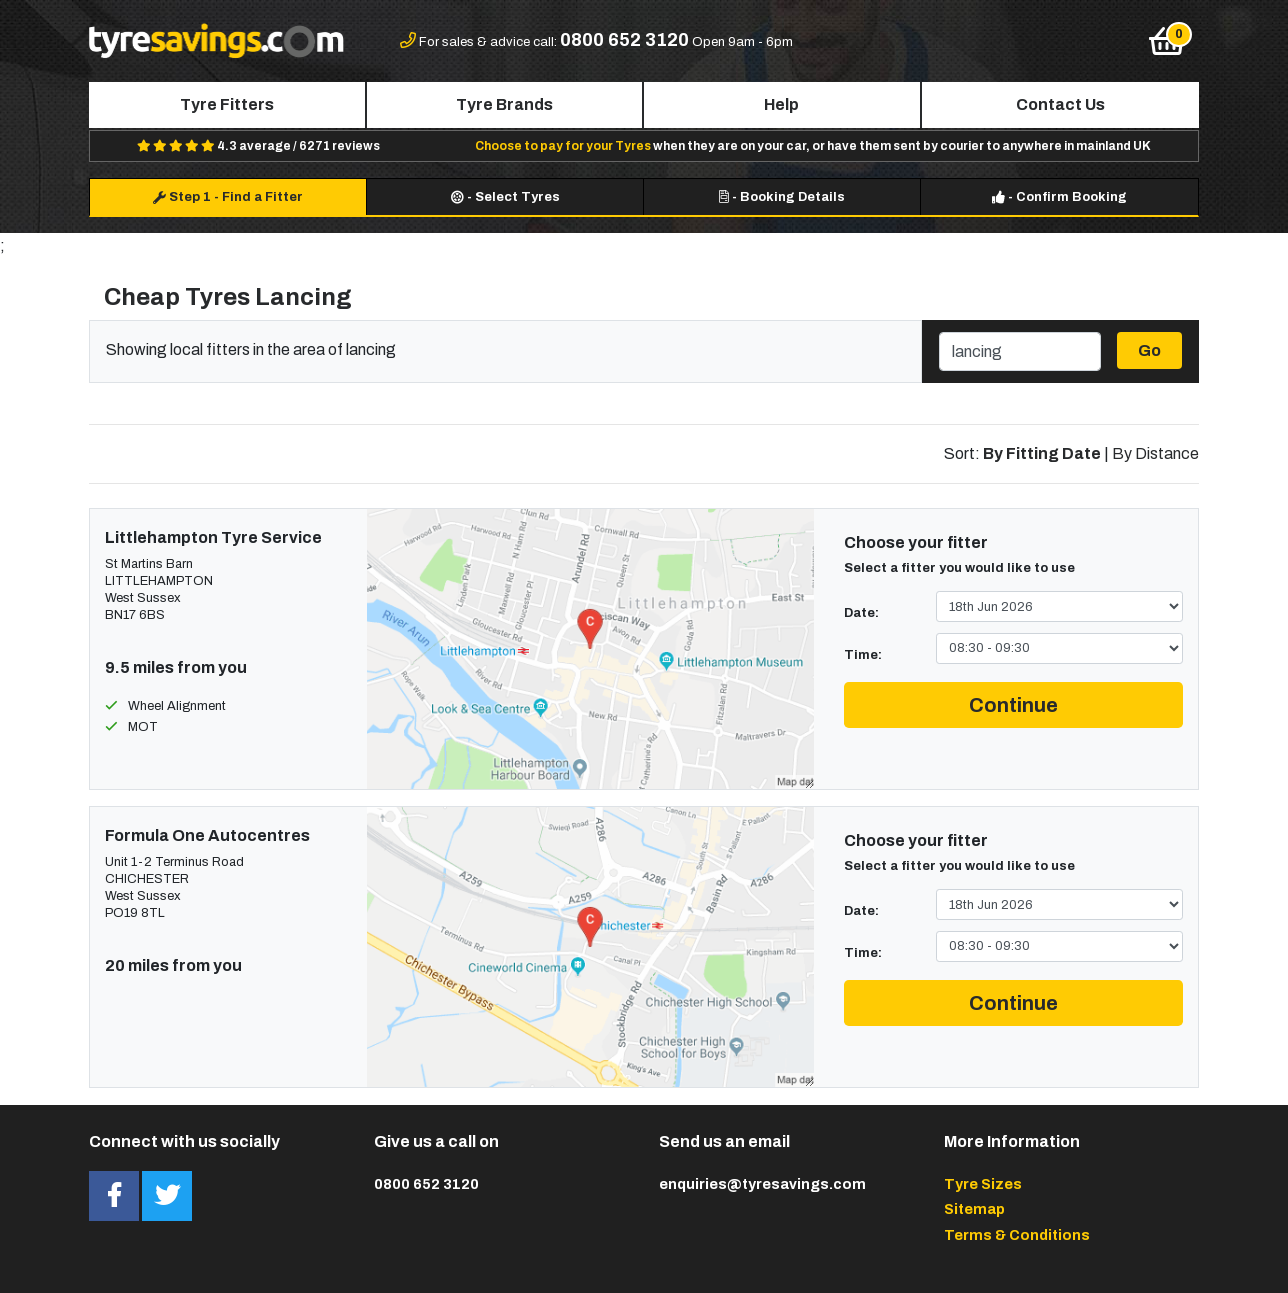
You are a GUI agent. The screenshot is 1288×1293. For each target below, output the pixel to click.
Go (1149, 350)
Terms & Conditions (1017, 1235)
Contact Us (1060, 104)
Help (781, 104)
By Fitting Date (1042, 453)
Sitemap (974, 1209)
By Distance (1155, 453)
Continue (1013, 705)
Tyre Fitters (227, 104)
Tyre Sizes (983, 1184)
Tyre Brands (504, 104)
